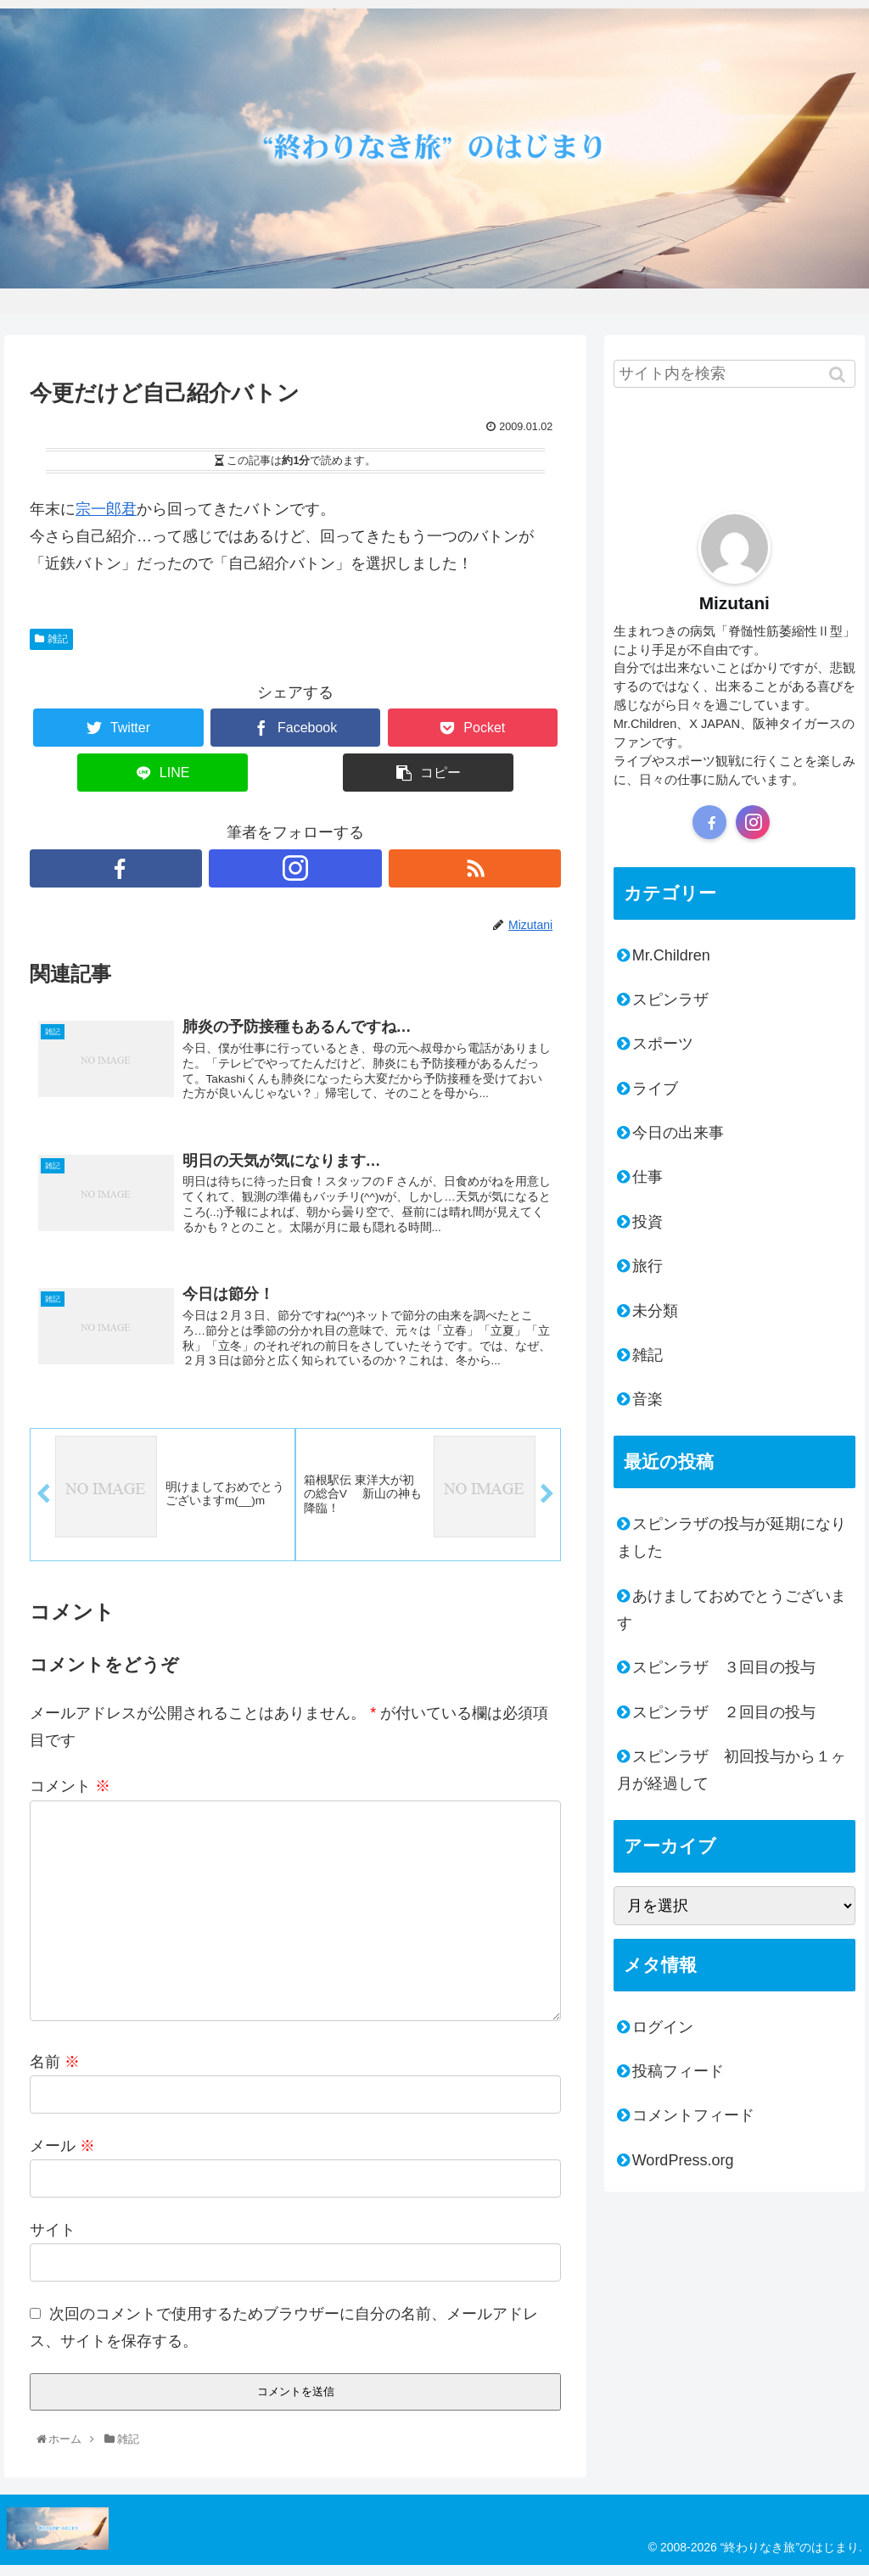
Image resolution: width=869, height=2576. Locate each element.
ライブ (655, 1088)
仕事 (647, 1176)
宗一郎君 (106, 509)
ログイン (662, 2027)
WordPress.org (683, 2160)
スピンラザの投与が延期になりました (731, 1537)
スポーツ (662, 1043)
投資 (647, 1221)
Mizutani (734, 603)
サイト (53, 2240)
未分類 (655, 1310)
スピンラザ (670, 999)
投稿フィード (678, 2071)
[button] (838, 374)
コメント (70, 1797)
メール (62, 2156)
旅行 (647, 1265)
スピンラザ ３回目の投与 (724, 1667)
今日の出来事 (678, 1132)
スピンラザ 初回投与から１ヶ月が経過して (731, 1770)
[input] (734, 374)
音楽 (647, 1399)
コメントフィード (693, 2115)
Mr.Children (671, 955)
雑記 (58, 639)
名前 (55, 2072)
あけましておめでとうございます (731, 1610)
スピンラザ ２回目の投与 (724, 1712)
